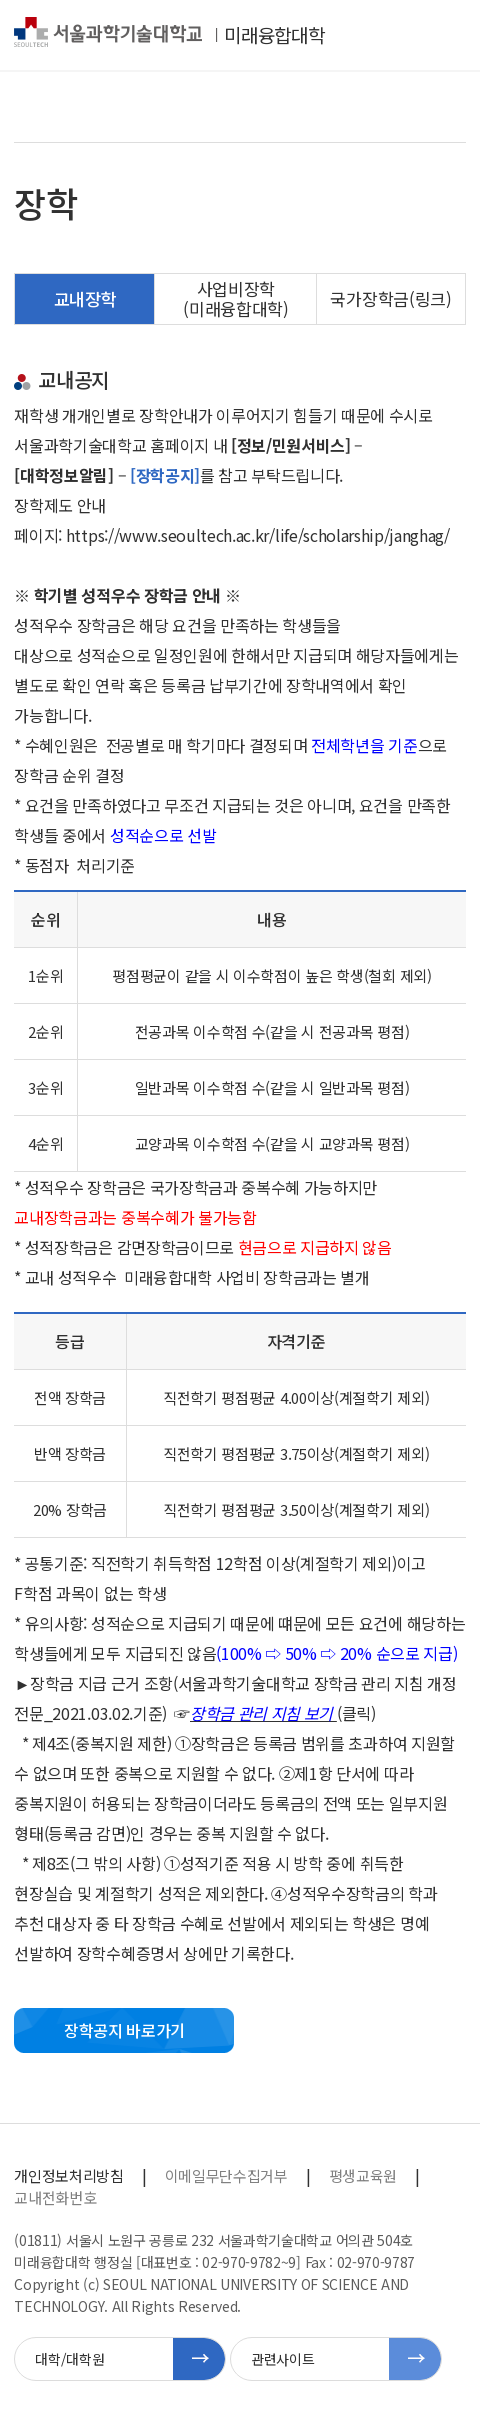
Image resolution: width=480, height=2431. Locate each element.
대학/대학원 (69, 2359)
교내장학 (85, 298)
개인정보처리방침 (68, 2175)
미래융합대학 (274, 35)
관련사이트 (282, 2359)
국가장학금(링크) (390, 298)
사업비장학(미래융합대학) (235, 298)
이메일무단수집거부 (226, 2175)
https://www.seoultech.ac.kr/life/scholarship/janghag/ (258, 535)
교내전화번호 (55, 2197)
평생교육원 (363, 2175)
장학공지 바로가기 (124, 2030)
